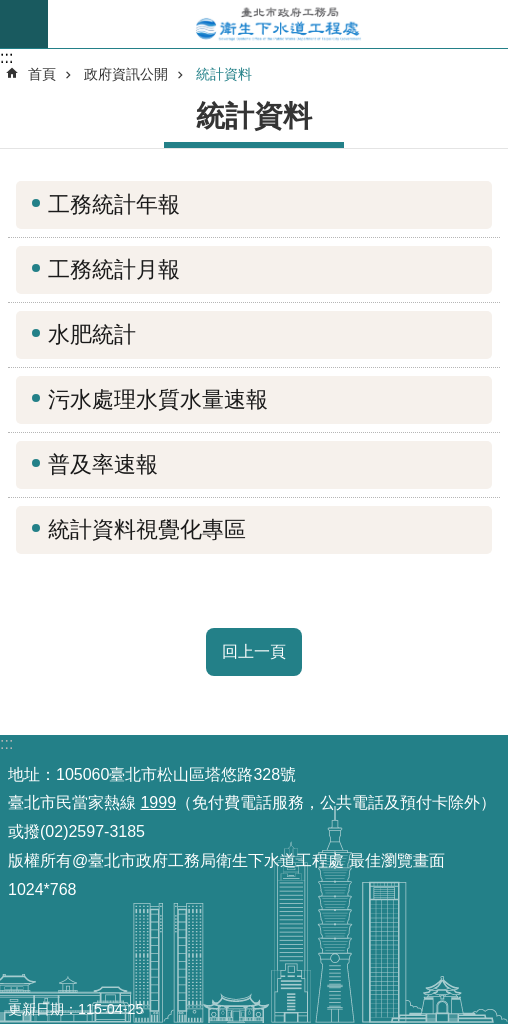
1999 (158, 802)
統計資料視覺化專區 (147, 529)
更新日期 (36, 1009)
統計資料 (224, 74)
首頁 (42, 74)
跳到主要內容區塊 (10, 10)
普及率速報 (103, 464)
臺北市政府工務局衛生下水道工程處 (278, 24)
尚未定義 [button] (24, 24)
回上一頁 (254, 651)
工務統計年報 (114, 204)
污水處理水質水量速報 (158, 399)
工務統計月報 (114, 269)
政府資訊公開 (126, 74)
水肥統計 (92, 334)
